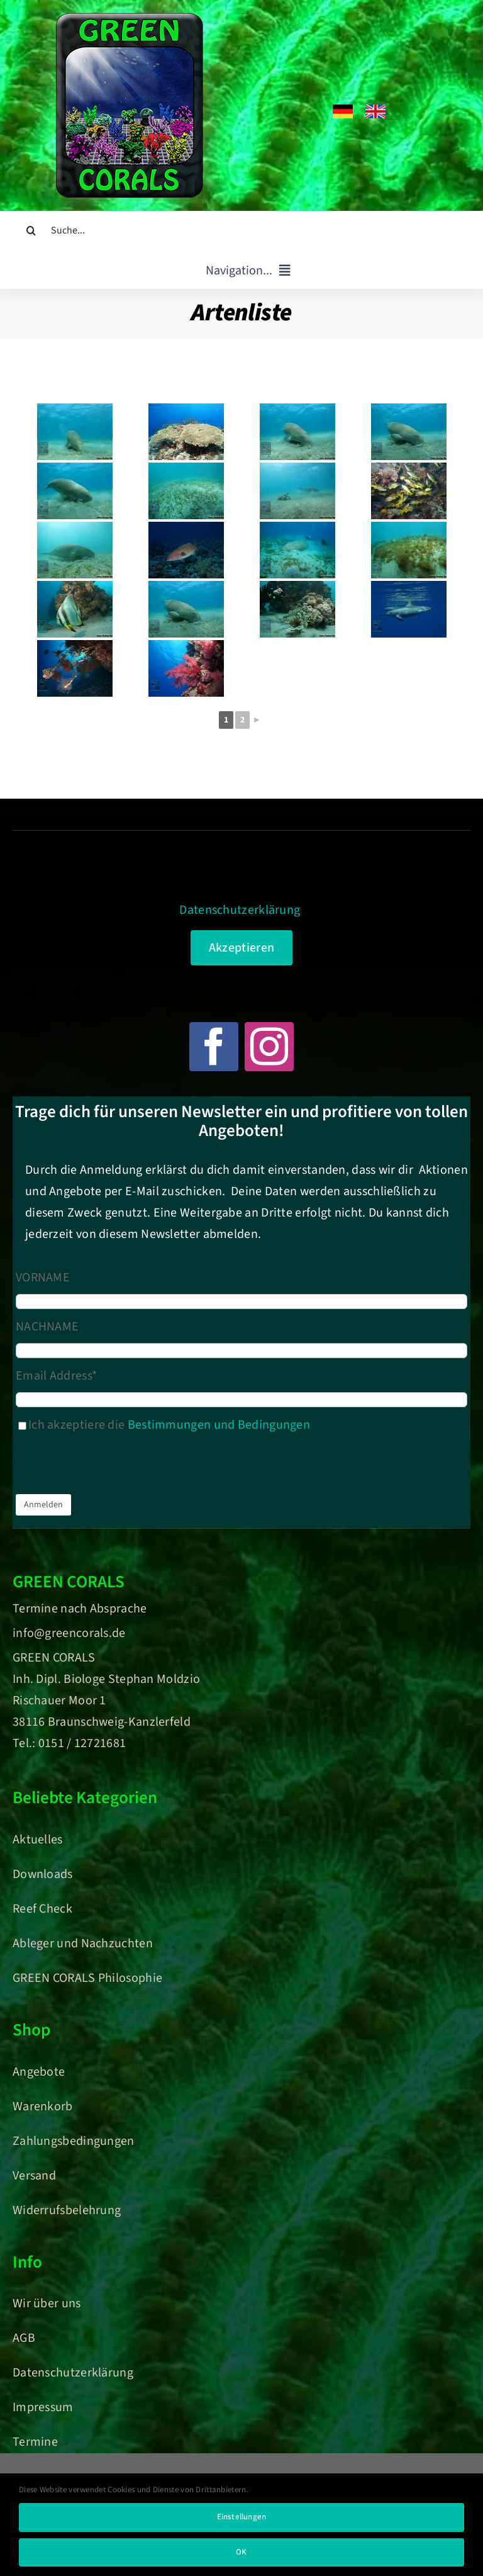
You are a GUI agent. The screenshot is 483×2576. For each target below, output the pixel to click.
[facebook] (213, 1046)
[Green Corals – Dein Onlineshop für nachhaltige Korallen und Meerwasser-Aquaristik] (129, 19)
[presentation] (111, 1466)
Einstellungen (242, 2517)
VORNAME (43, 1277)
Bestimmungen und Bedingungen (219, 1425)
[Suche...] (241, 230)
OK (241, 2552)
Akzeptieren (241, 948)
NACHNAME (47, 1327)
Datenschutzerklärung (239, 910)
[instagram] (269, 1046)
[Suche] (31, 230)
